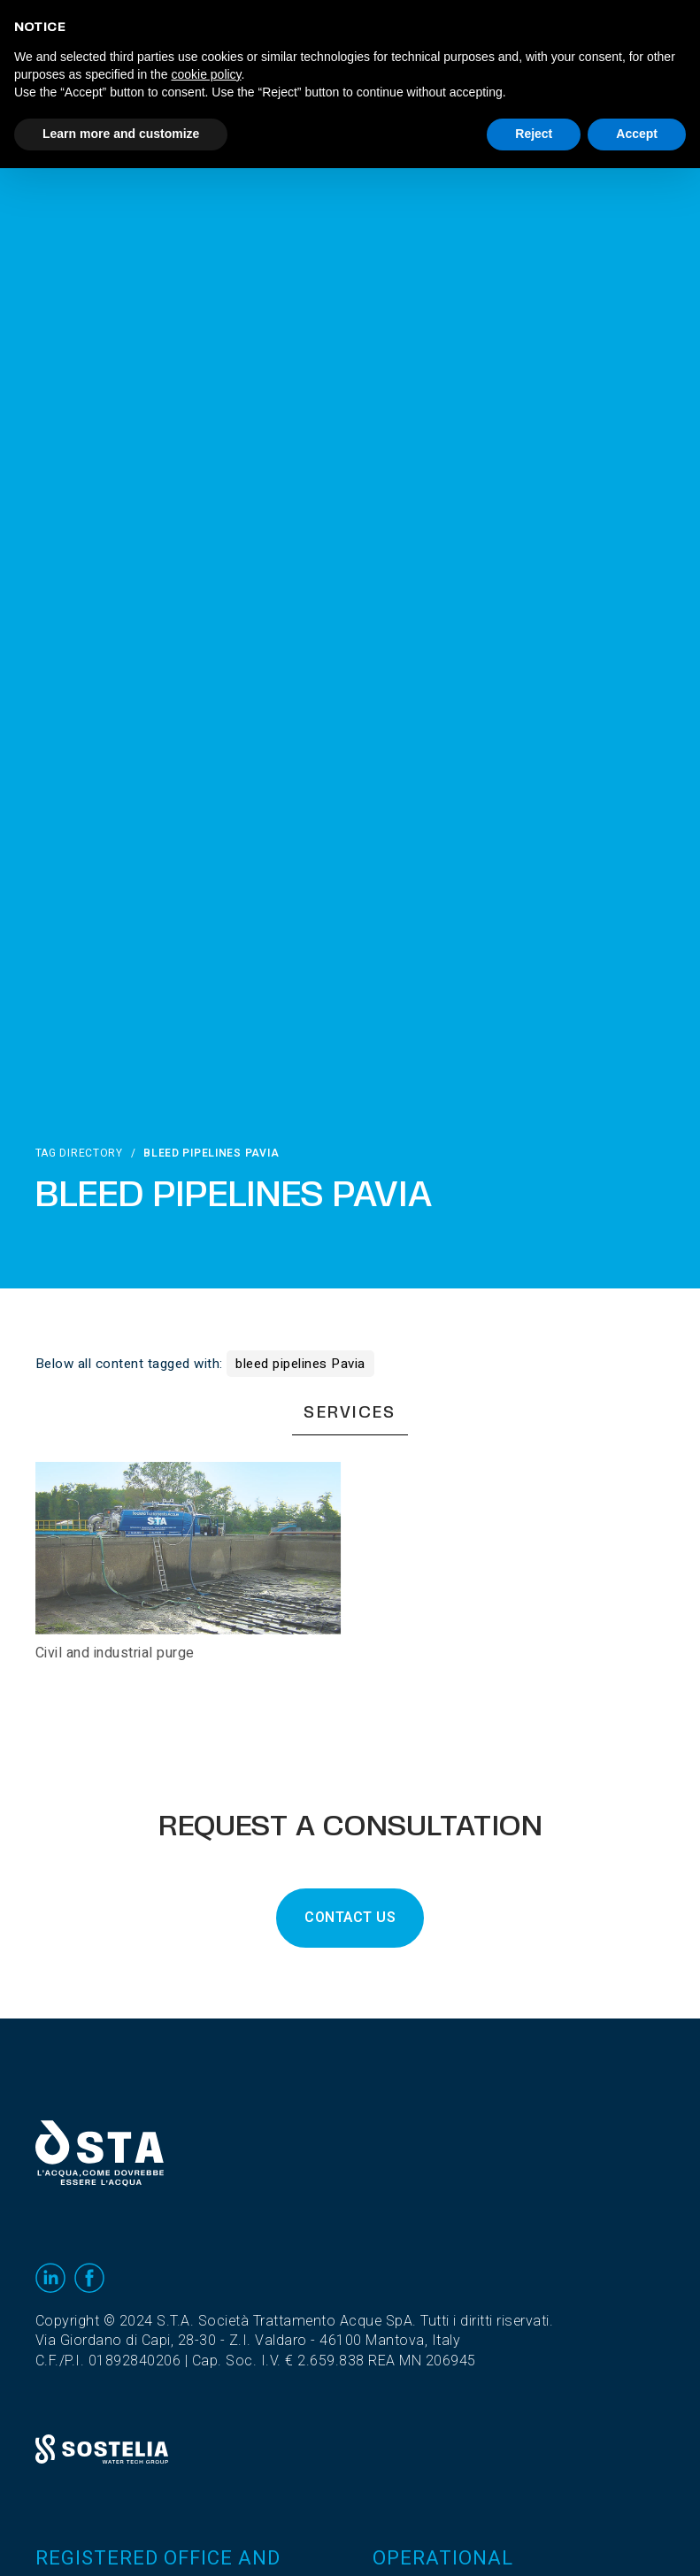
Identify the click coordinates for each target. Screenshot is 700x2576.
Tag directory (79, 1153)
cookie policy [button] (206, 74)
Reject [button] (533, 134)
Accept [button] (637, 134)
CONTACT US (350, 1917)
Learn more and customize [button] (120, 134)
